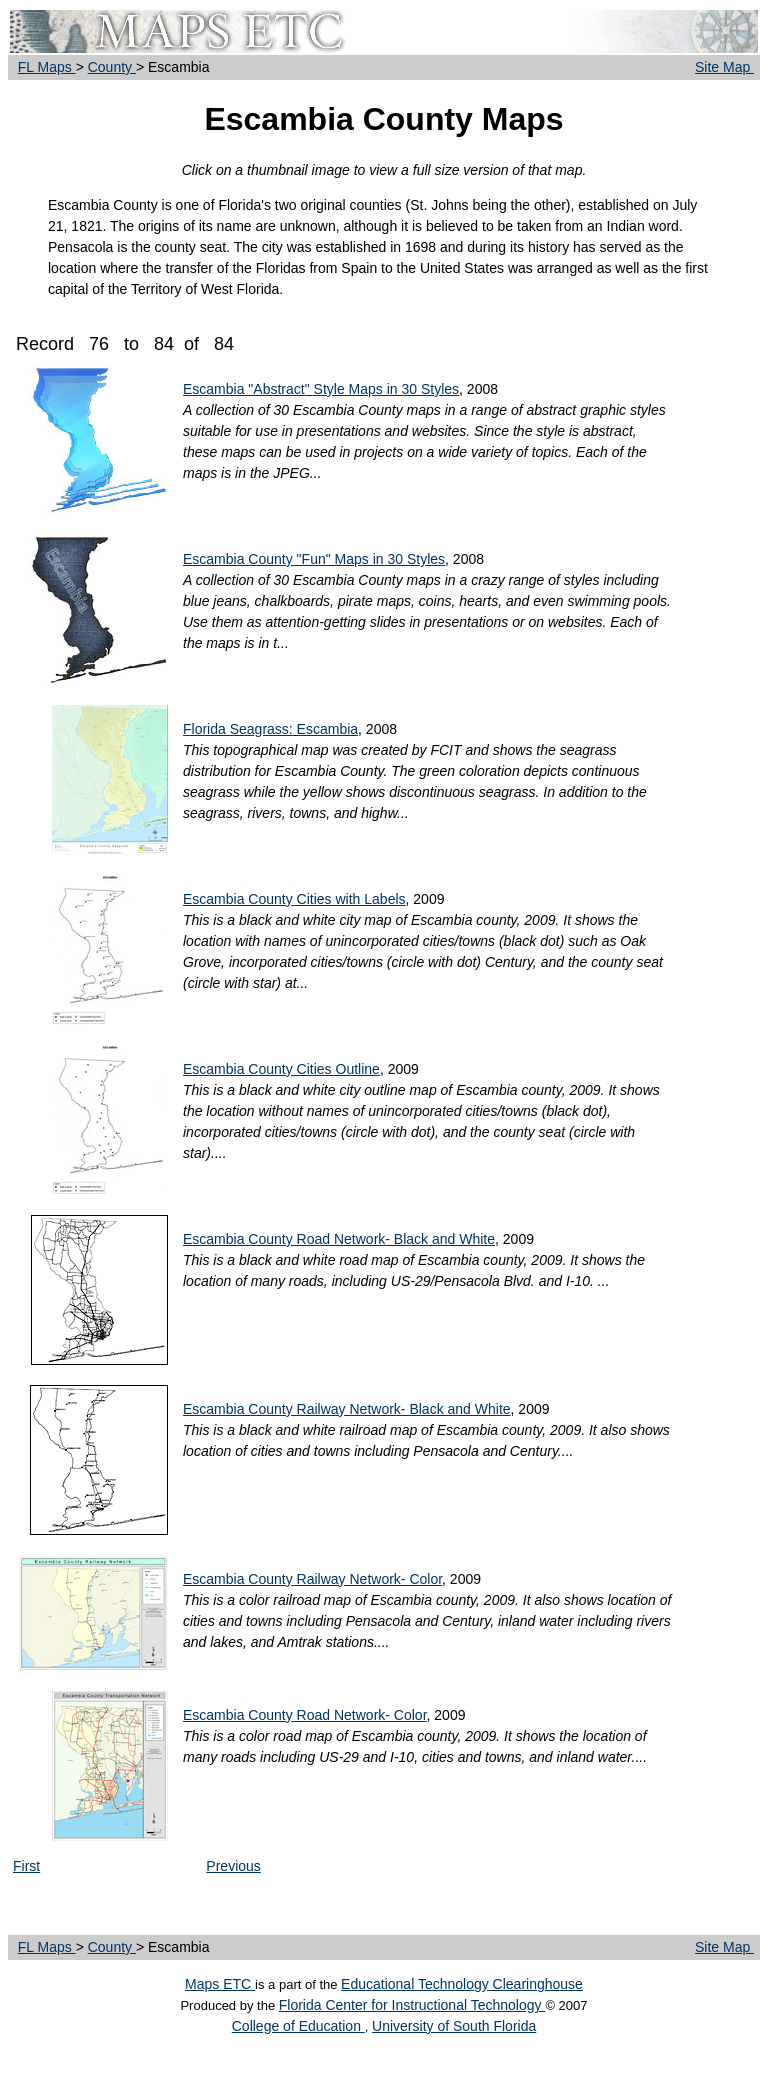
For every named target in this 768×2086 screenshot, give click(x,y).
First (26, 1866)
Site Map (724, 67)
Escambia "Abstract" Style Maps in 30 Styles (321, 389)
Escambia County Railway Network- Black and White (347, 1409)
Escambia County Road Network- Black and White (339, 1239)
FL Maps (47, 67)
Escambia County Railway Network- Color (312, 1579)
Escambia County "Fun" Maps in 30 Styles (314, 559)
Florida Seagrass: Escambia (270, 729)
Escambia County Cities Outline (281, 1069)
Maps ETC (220, 1984)
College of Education (298, 2026)
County (112, 67)
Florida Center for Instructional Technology (412, 2005)
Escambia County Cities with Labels (294, 899)
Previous (233, 1866)
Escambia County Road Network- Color (305, 1715)
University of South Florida (454, 2026)
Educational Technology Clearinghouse (462, 1984)
